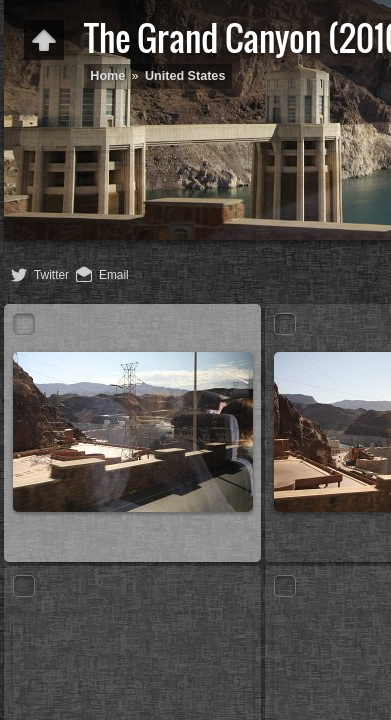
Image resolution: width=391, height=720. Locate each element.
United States (185, 76)
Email (114, 275)
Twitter (51, 275)
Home (107, 76)
